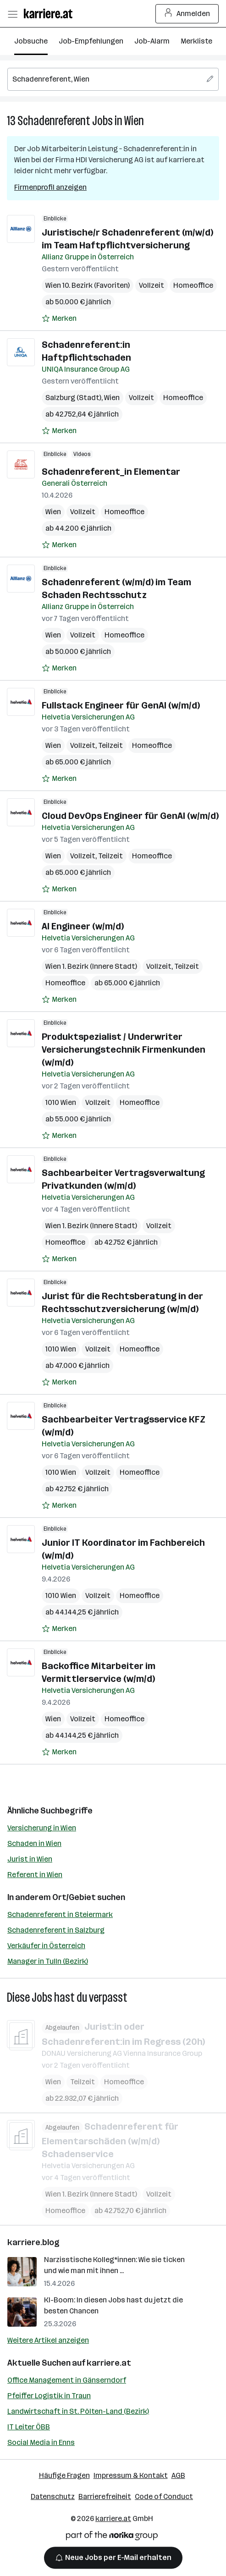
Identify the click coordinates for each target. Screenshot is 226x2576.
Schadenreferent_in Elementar (111, 471)
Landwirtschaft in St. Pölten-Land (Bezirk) (78, 2411)
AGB (178, 2475)
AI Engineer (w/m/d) (83, 926)
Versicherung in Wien (41, 1828)
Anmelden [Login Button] (187, 13)
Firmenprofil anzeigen (50, 187)
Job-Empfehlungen (91, 41)
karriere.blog (33, 2242)
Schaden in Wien (34, 1843)
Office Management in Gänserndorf (66, 2380)
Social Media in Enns (41, 2442)
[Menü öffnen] (12, 13)
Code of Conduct (164, 2496)
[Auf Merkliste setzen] (59, 318)
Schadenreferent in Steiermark (60, 1914)
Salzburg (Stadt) (73, 397)
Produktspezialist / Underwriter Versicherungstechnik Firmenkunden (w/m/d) (123, 1049)
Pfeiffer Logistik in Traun (49, 2395)
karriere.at (109, 2363)
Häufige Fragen (64, 2475)
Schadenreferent (53, 120)
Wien (134, 120)
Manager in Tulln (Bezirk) (47, 1961)
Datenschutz (53, 2496)
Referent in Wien (34, 1874)
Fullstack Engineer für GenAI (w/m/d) (121, 705)
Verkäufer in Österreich (46, 1945)
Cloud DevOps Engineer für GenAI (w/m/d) (130, 815)
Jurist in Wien (29, 1859)
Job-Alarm (152, 41)
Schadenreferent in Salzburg (56, 1930)
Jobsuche (31, 41)
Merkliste (196, 41)
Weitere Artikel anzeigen (48, 2340)
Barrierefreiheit (104, 2496)
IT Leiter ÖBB (28, 2426)
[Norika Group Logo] (112, 2537)
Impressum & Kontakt (131, 2475)
